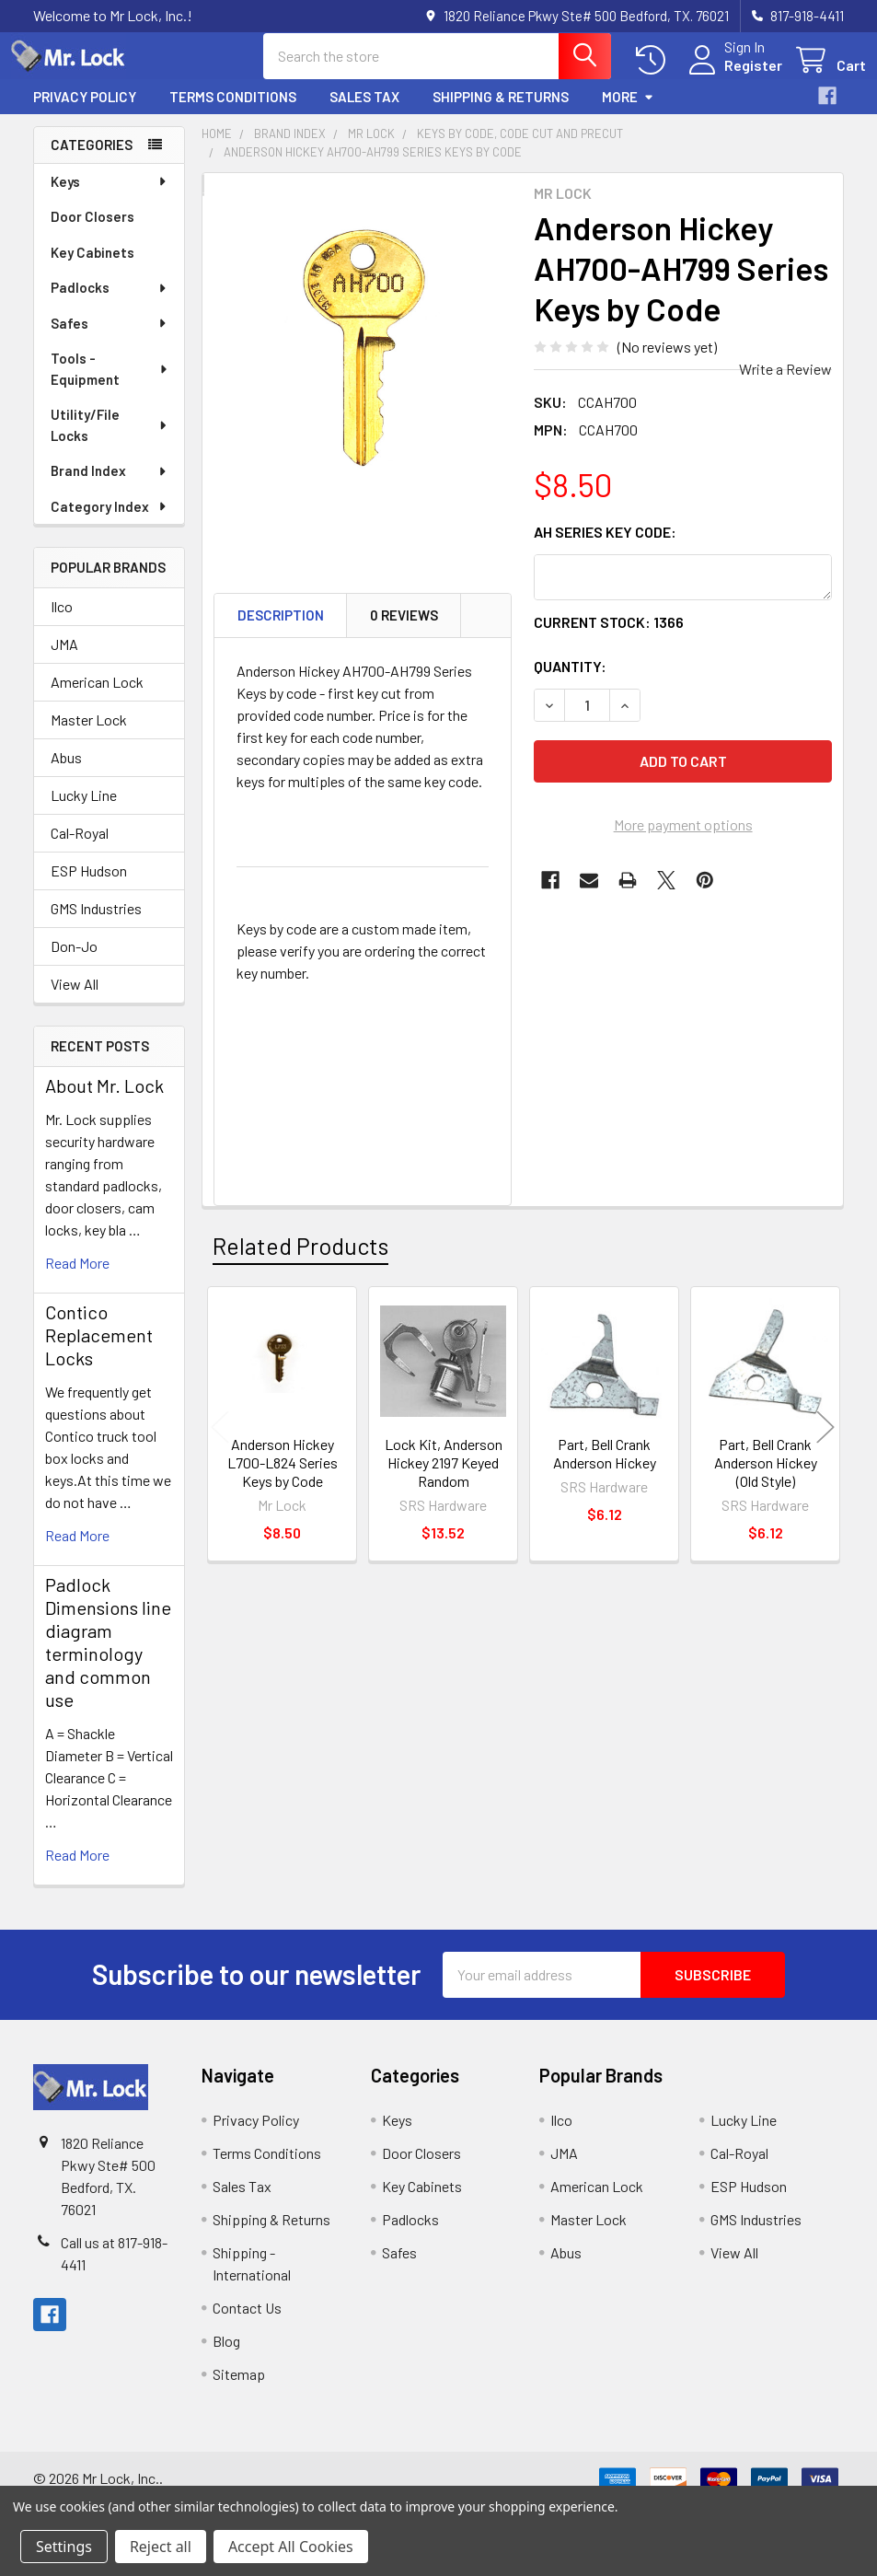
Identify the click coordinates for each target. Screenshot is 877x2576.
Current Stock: (609, 638)
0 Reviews (404, 631)
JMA (64, 660)
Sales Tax (364, 113)
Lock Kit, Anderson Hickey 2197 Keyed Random (443, 1479)
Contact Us (247, 2324)
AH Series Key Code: (605, 548)
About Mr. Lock (104, 1102)
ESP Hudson (89, 887)
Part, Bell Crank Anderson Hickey (604, 1470)
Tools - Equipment (110, 385)
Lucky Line (84, 811)
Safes (109, 339)
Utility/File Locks (110, 441)
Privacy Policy (84, 113)
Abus (66, 774)
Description (280, 631)
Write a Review (785, 385)
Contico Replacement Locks (99, 1351)
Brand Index (109, 487)
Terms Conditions (232, 113)
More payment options (683, 841)
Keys (109, 198)
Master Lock (89, 736)
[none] (362, 372)
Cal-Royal (80, 849)
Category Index (109, 523)
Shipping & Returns (501, 113)
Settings (64, 2546)
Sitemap (239, 2390)
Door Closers (92, 233)
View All (74, 1000)
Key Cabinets (92, 269)
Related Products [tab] (300, 1262)
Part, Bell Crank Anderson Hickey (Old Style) (765, 1479)
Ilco (62, 623)
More (628, 113)
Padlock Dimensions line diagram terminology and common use (108, 1658)
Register (731, 76)
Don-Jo (74, 962)
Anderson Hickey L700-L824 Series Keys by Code (282, 1479)
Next (825, 1443)
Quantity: (570, 682)
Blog (226, 2357)
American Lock (97, 698)
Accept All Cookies (290, 2546)
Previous (220, 1443)
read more (77, 1279)
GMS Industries (96, 925)
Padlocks (109, 304)
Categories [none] (92, 161)
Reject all (160, 2546)
